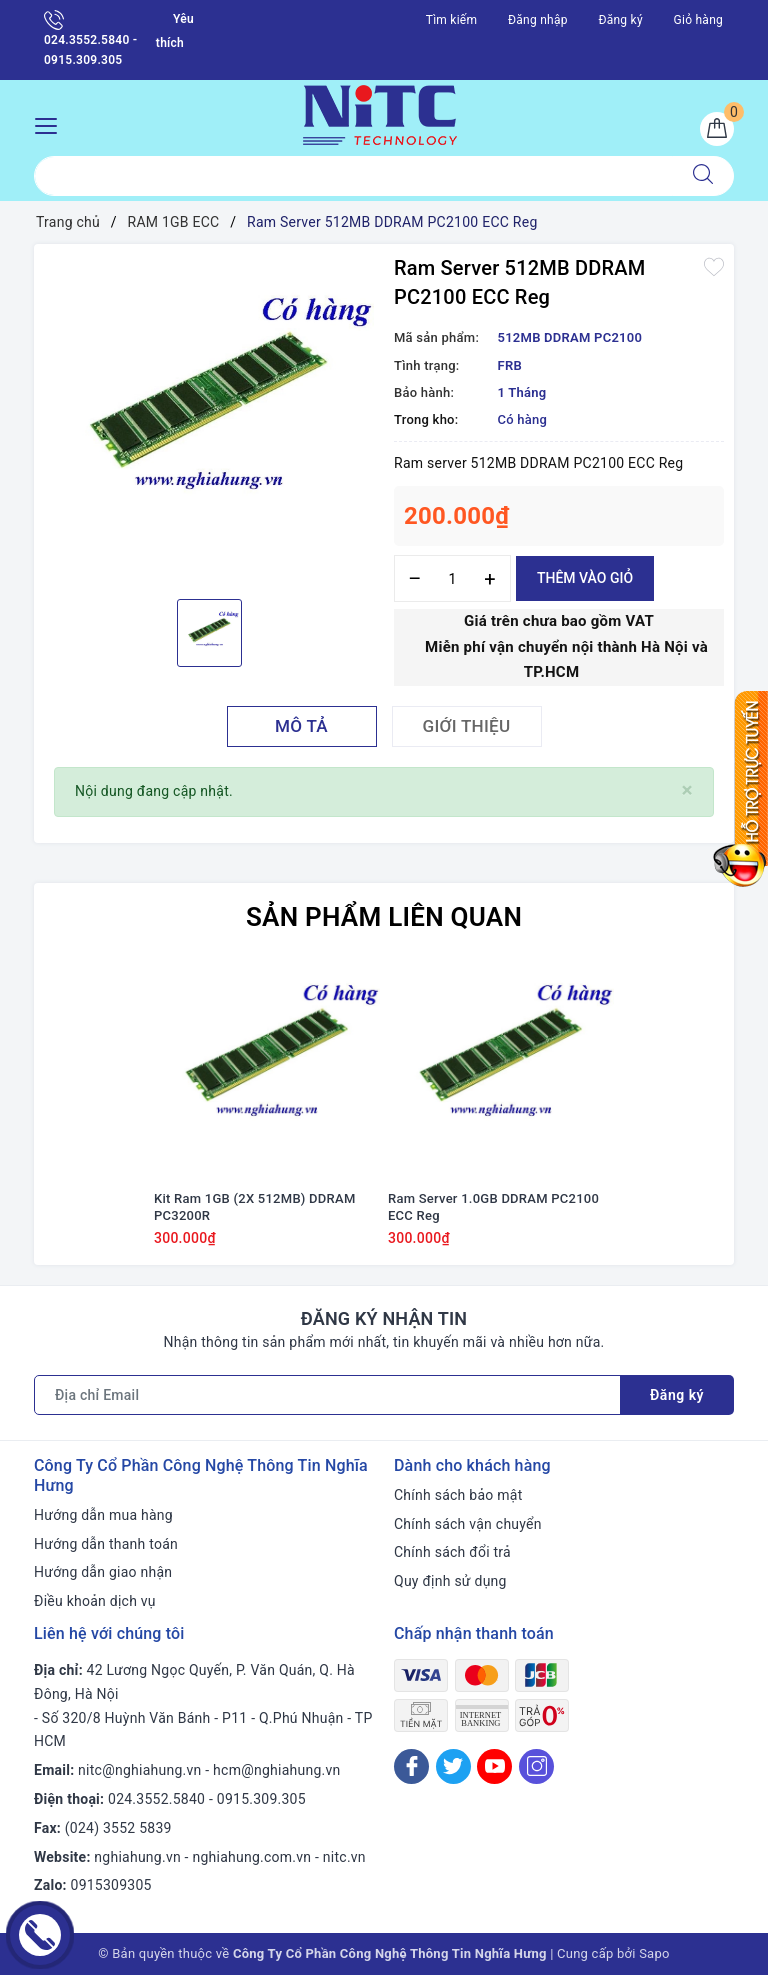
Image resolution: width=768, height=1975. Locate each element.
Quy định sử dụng (450, 1581)
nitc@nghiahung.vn (139, 1770)
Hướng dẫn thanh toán (106, 1544)
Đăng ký (620, 20)
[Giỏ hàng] (717, 129)
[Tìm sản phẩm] (353, 176)
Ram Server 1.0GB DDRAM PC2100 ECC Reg (493, 1207)
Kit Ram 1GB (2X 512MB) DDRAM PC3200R (255, 1207)
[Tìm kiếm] (703, 176)
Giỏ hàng (698, 20)
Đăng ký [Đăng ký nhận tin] (677, 1395)
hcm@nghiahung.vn (276, 1770)
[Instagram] (536, 1766)
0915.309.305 (261, 1799)
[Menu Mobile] (51, 123)
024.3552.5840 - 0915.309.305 (90, 38)
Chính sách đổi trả (452, 1552)
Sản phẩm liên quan (384, 917)
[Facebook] (411, 1766)
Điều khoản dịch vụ (95, 1601)
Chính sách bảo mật (458, 1495)
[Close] (687, 790)
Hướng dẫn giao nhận (103, 1572)
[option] (209, 419)
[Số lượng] (452, 578)
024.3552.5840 (156, 1799)
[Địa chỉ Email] (327, 1395)
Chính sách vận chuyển (468, 1524)
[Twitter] (453, 1766)
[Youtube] (494, 1766)
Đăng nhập (538, 20)
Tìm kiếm (452, 20)
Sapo (654, 1953)
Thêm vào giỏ (585, 578)
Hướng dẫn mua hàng (103, 1515)
